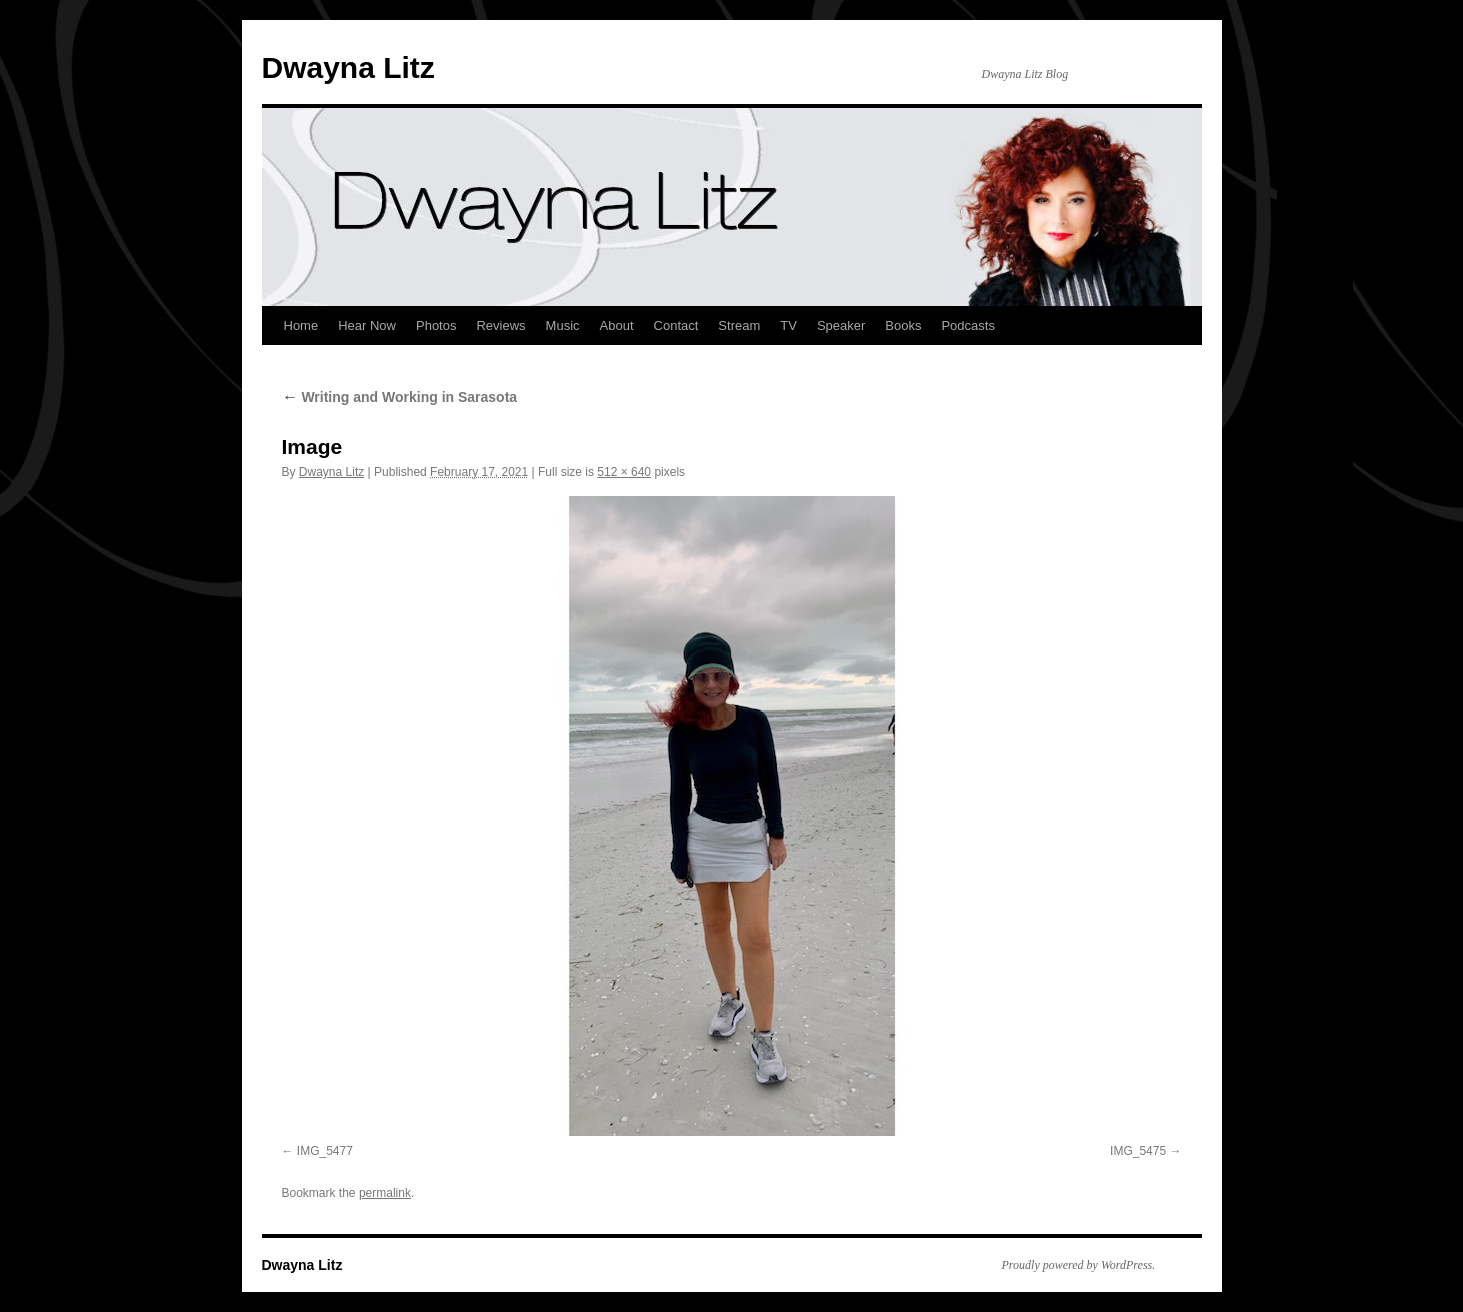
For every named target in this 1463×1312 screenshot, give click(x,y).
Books (903, 325)
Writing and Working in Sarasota (400, 397)
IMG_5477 (325, 1151)
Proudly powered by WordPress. (1079, 1265)
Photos (436, 325)
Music (563, 325)
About (617, 325)
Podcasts (967, 325)
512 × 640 (624, 472)
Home (301, 325)
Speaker (841, 325)
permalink (385, 1193)
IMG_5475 (1138, 1151)
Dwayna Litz (348, 67)
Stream (739, 325)
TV (788, 325)
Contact (676, 325)
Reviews (500, 325)
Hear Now (367, 325)
